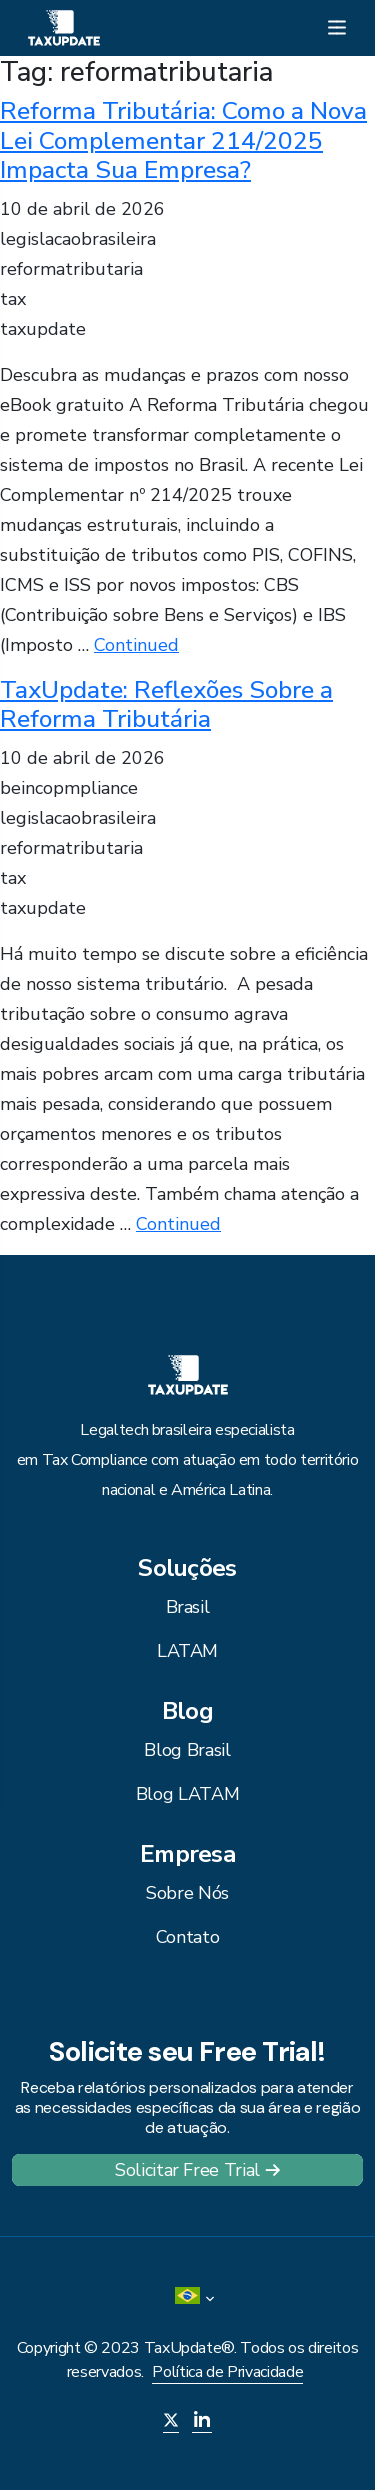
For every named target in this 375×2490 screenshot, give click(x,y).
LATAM (187, 1651)
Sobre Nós (187, 1893)
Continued (136, 645)
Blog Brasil (187, 1750)
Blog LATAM (187, 1794)
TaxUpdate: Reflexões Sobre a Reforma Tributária (166, 704)
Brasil (188, 1607)
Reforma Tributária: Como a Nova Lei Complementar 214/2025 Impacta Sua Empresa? (183, 140)
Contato (187, 1937)
